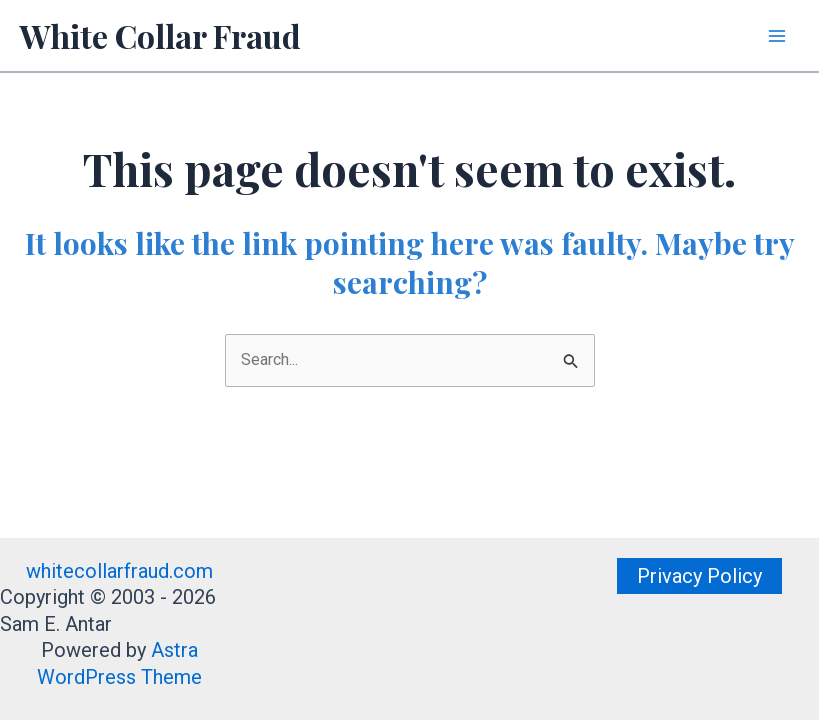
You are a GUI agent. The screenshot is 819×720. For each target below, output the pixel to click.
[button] (699, 576)
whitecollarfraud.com (119, 571)
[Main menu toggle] (777, 36)
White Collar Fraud (160, 35)
